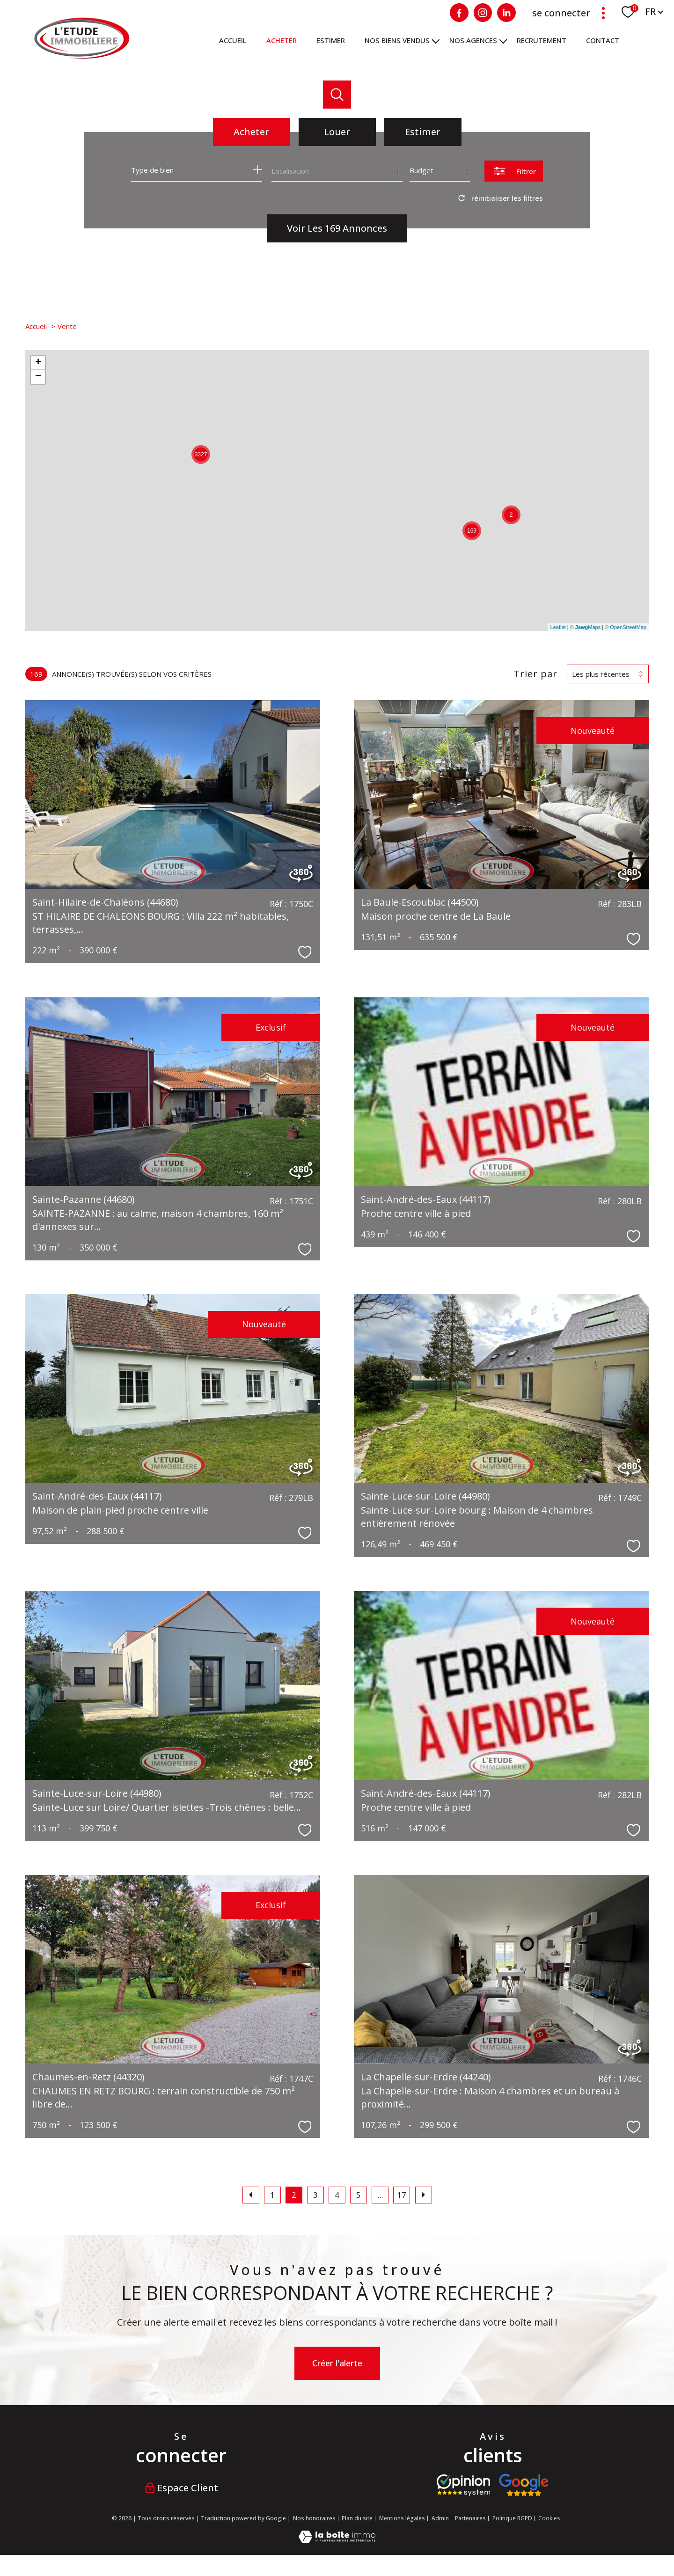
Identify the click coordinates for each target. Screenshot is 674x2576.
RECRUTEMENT (541, 40)
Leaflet (558, 627)
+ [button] (38, 363)
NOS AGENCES (473, 40)
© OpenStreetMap (625, 627)
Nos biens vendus (397, 40)
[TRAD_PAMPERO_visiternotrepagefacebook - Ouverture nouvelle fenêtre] (459, 12)
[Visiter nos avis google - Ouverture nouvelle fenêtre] (523, 2485)
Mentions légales (402, 2518)
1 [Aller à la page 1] (272, 2194)
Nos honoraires (314, 2518)
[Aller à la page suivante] (423, 2195)
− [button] (38, 377)
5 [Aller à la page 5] (358, 2194)
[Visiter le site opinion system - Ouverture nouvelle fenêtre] (463, 2485)
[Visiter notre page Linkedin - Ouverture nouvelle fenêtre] (506, 12)
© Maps (585, 627)
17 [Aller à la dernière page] (401, 2194)
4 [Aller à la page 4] (337, 2194)
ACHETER (281, 40)
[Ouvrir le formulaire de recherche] (513, 171)
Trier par (535, 674)
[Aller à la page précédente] (250, 2195)
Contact (602, 40)
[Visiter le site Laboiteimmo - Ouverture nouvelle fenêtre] (337, 2539)
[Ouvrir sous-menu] (436, 40)
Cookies (549, 2518)
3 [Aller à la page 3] (315, 2194)
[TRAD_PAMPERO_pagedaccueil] (82, 56)
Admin (440, 2518)
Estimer (422, 131)
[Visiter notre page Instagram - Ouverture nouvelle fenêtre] (483, 12)
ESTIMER (330, 40)
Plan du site (357, 2518)
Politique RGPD (512, 2518)
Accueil (233, 40)
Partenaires (470, 2518)
